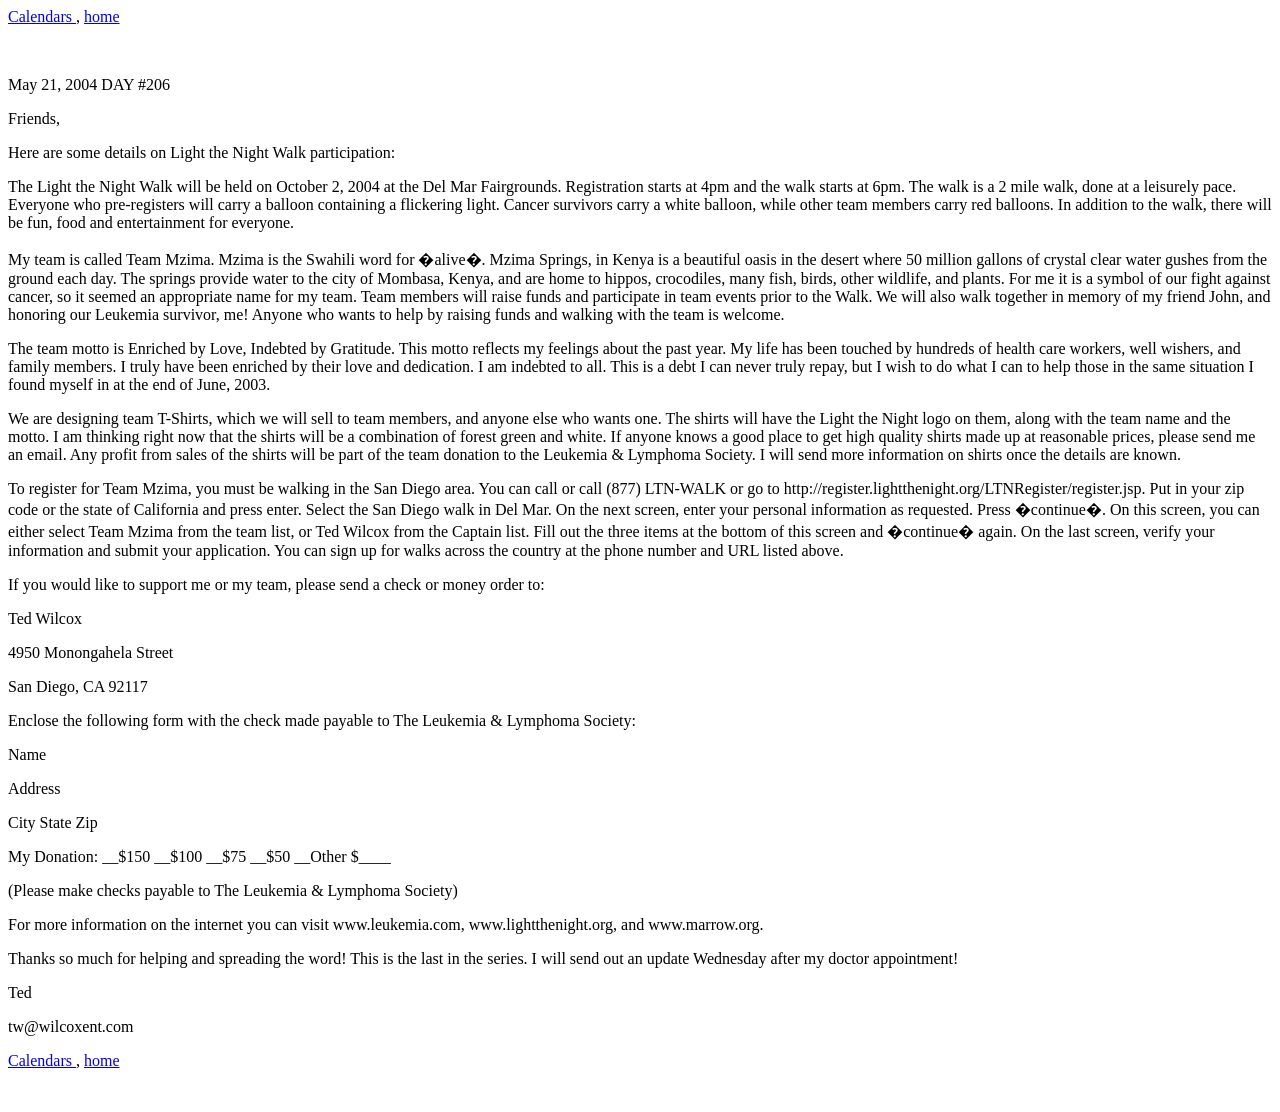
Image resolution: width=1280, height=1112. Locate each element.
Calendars (42, 16)
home (102, 16)
